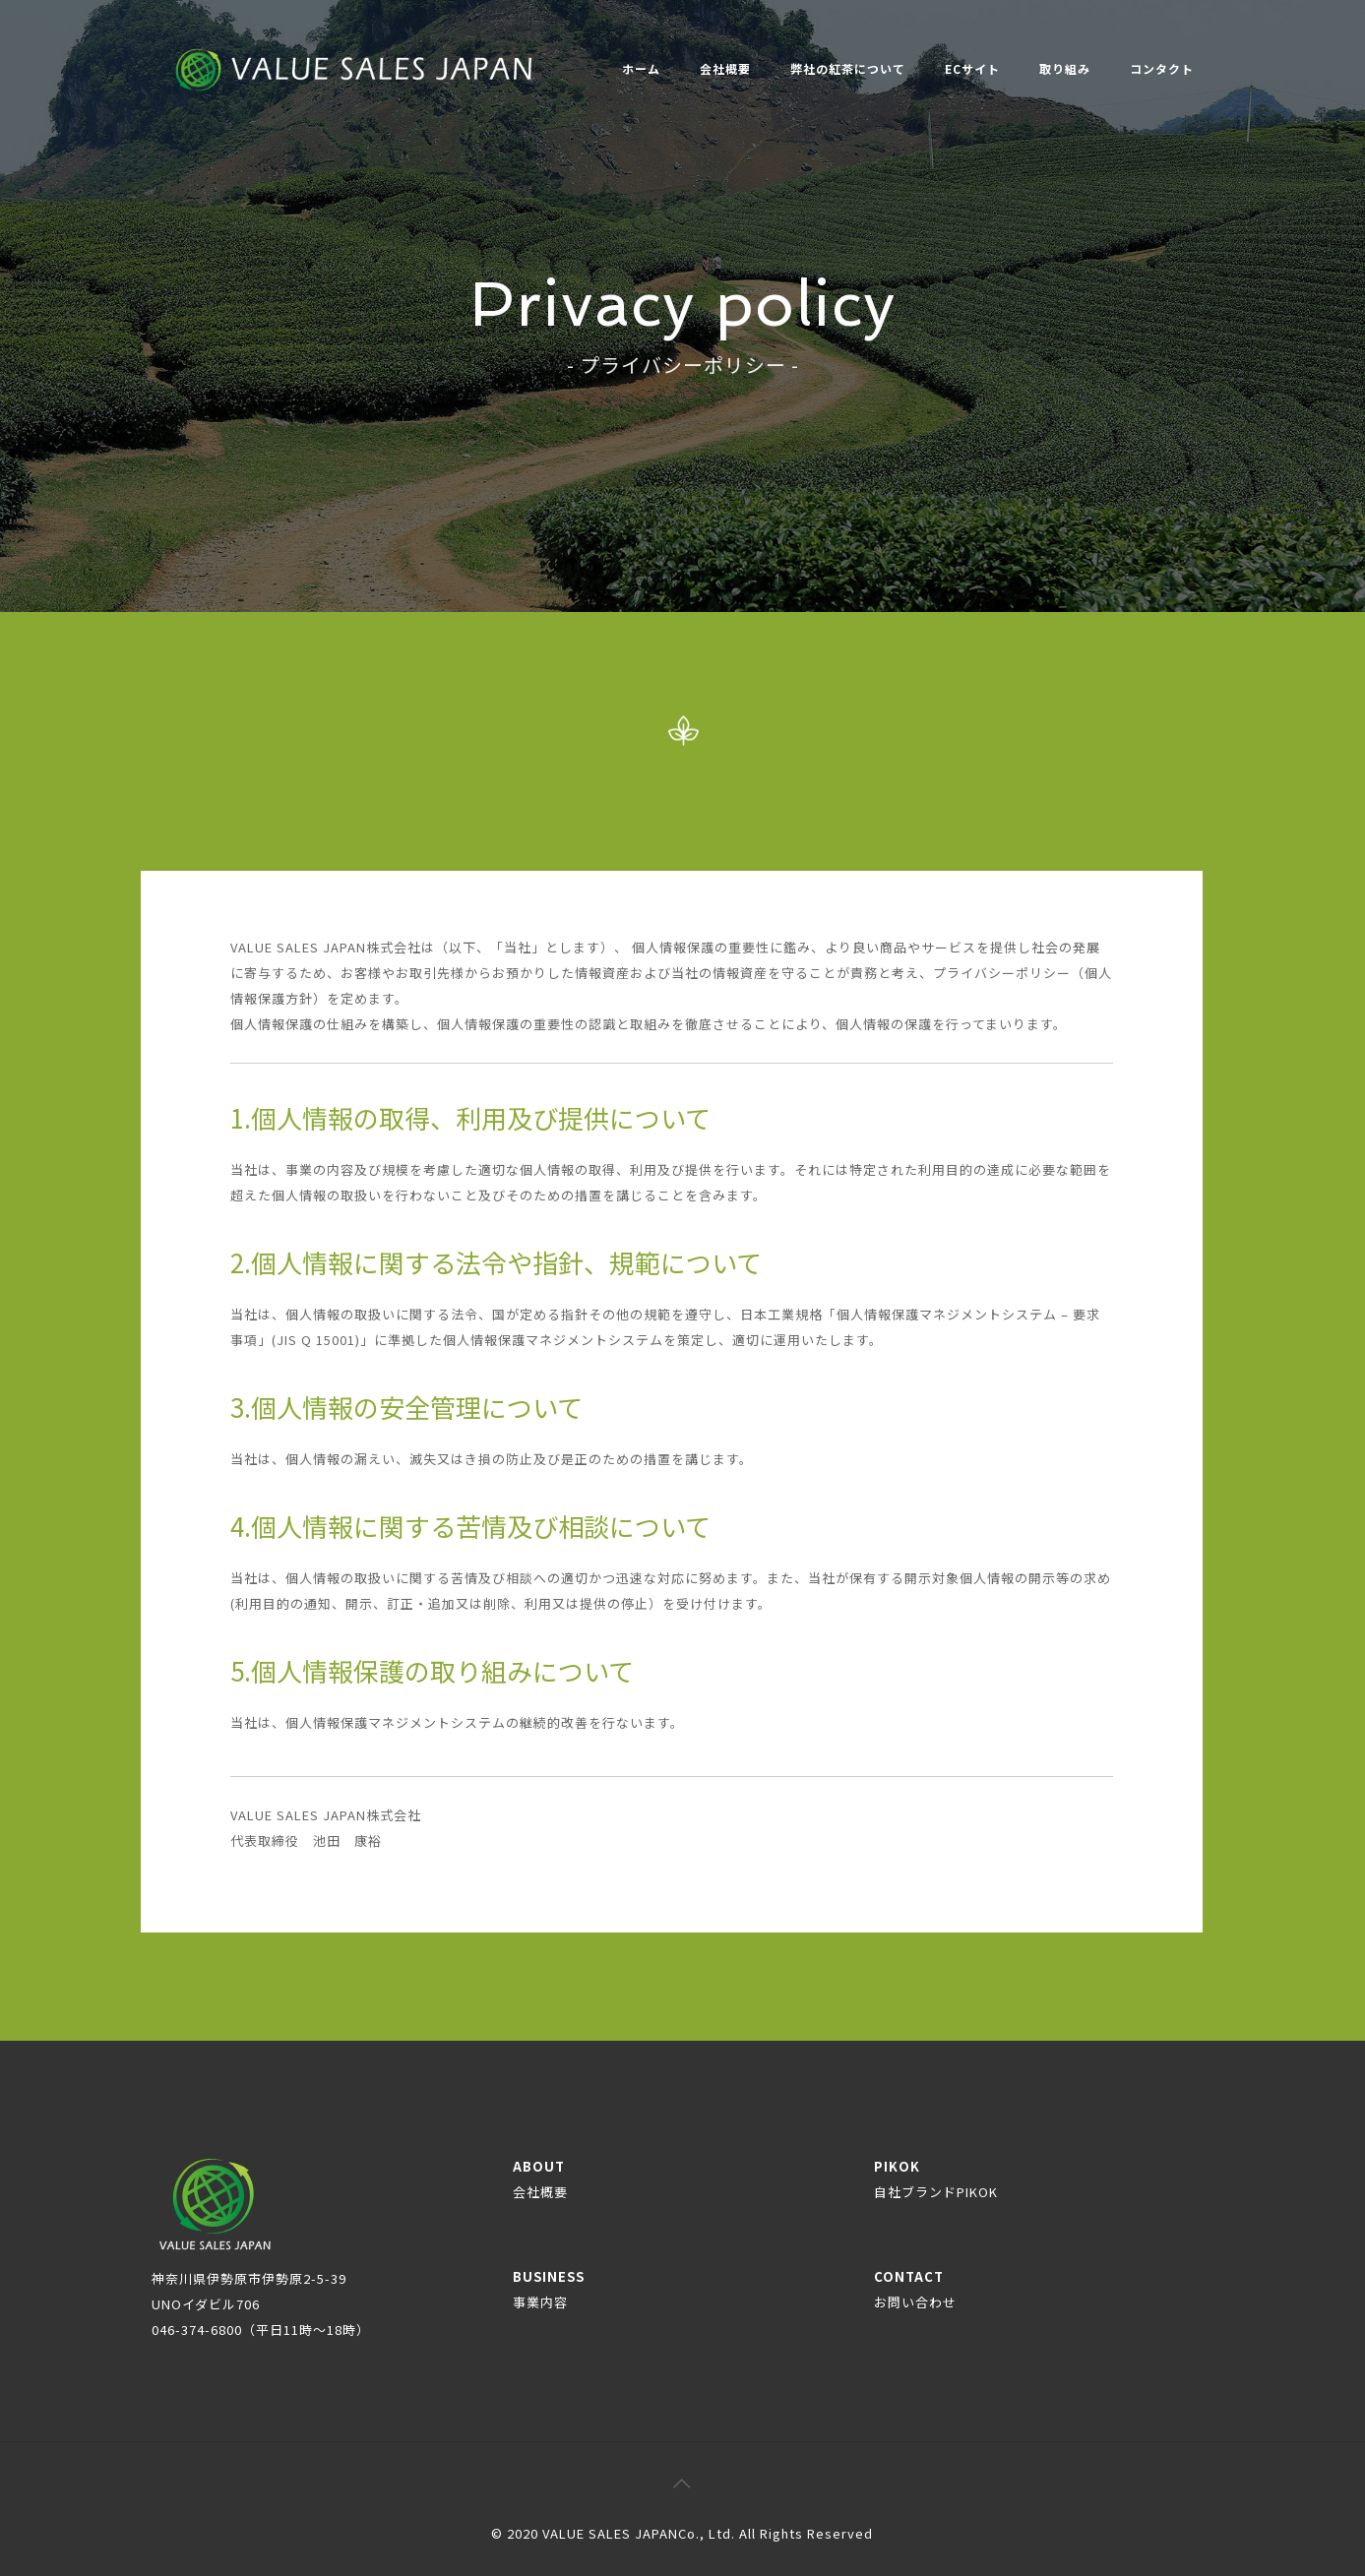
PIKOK (936, 2179)
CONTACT (915, 2289)
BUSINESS (549, 2289)
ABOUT (540, 2179)
